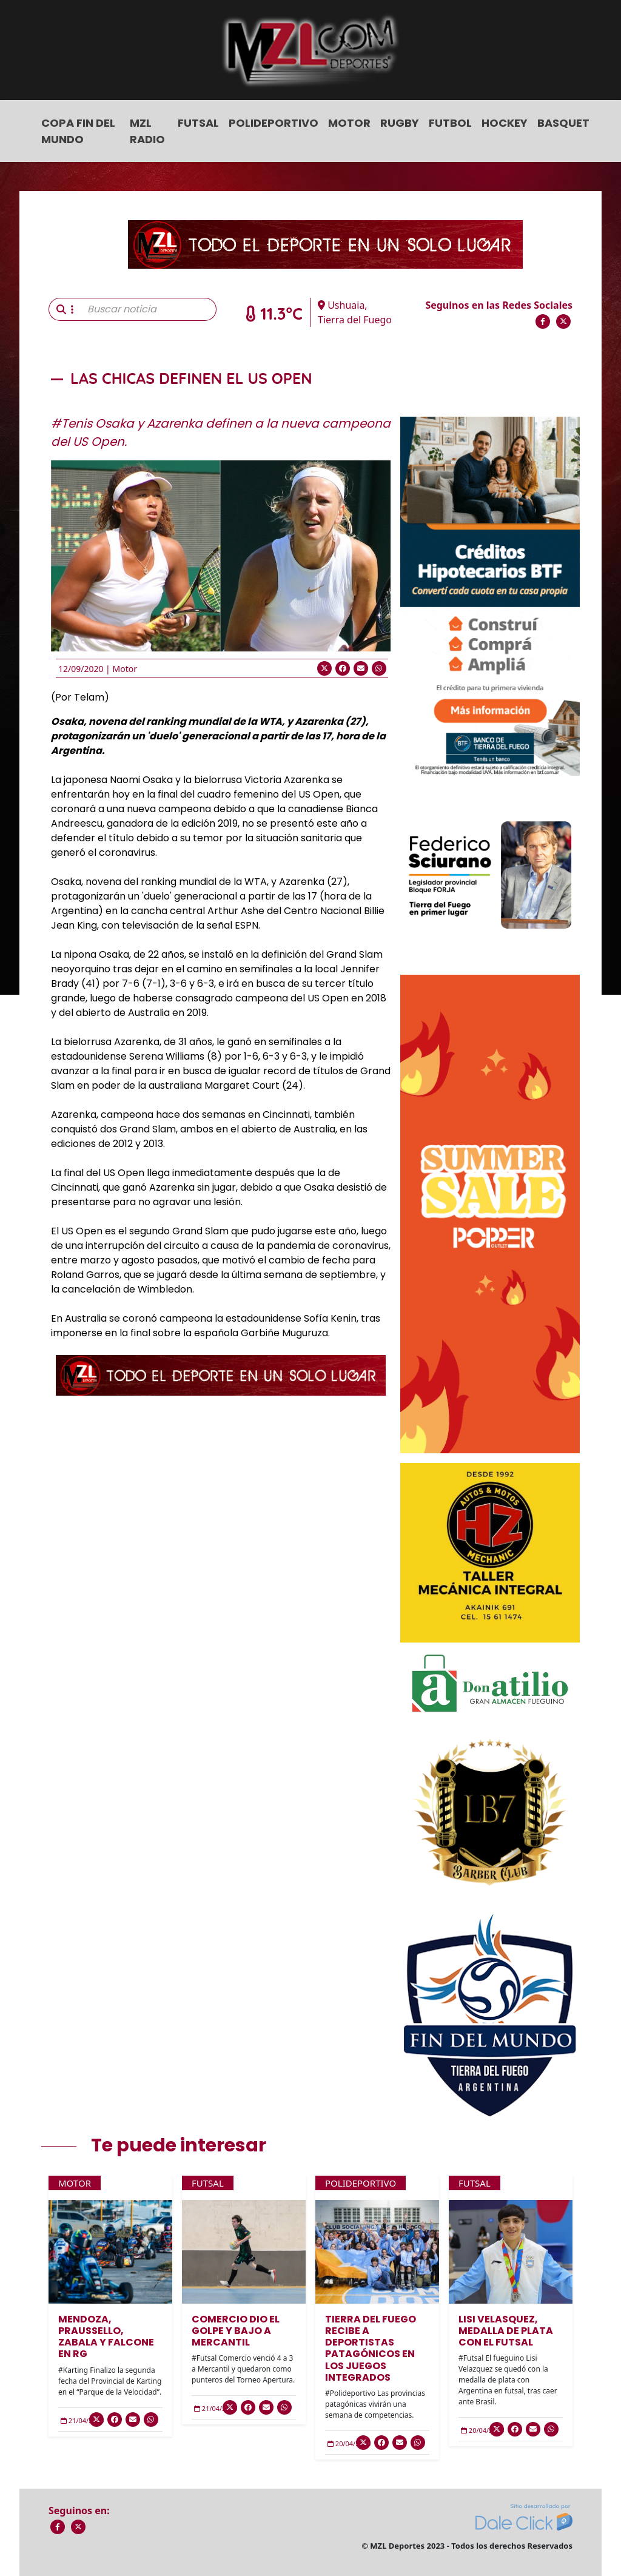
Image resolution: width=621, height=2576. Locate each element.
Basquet (563, 122)
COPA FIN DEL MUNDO (78, 131)
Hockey (505, 122)
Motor (349, 122)
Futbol (450, 122)
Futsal (198, 122)
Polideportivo (273, 122)
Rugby (399, 122)
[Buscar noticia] (148, 309)
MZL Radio (147, 131)
